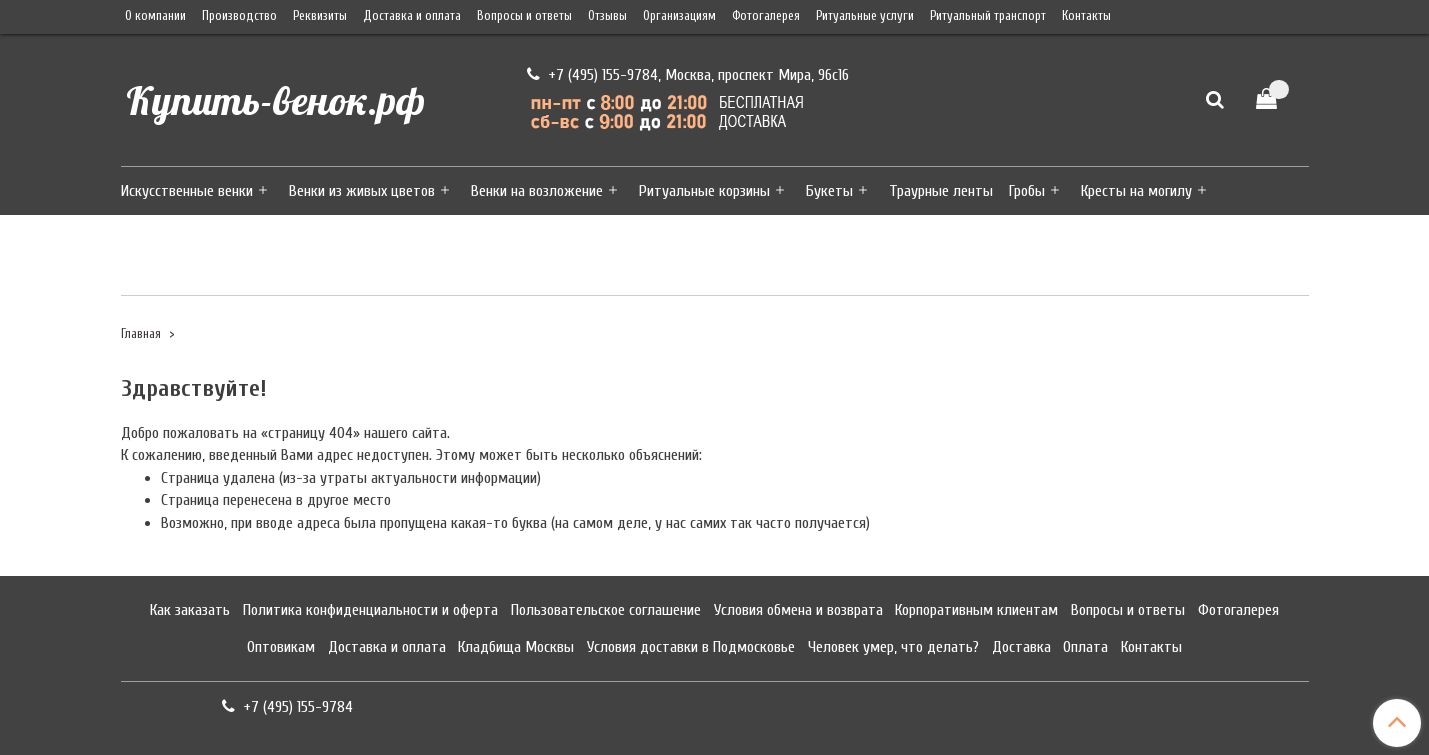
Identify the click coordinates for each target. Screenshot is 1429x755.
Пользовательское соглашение (606, 610)
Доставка (1021, 647)
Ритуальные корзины (704, 191)
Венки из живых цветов (362, 191)
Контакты (1086, 16)
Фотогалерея (766, 16)
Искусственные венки (187, 191)
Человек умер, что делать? (893, 647)
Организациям (679, 16)
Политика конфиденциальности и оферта (370, 610)
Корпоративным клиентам (976, 610)
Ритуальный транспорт (988, 16)
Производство (239, 16)
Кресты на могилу (1136, 191)
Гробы (1027, 191)
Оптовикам (281, 647)
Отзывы (607, 16)
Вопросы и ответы (524, 16)
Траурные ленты (941, 191)
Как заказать (190, 610)
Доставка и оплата (412, 16)
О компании (155, 16)
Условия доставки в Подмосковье (691, 647)
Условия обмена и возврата (798, 610)
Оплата (1085, 647)
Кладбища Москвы (516, 647)
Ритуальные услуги (865, 16)
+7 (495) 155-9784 (601, 75)
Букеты (829, 191)
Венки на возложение (537, 191)
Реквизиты (320, 16)
